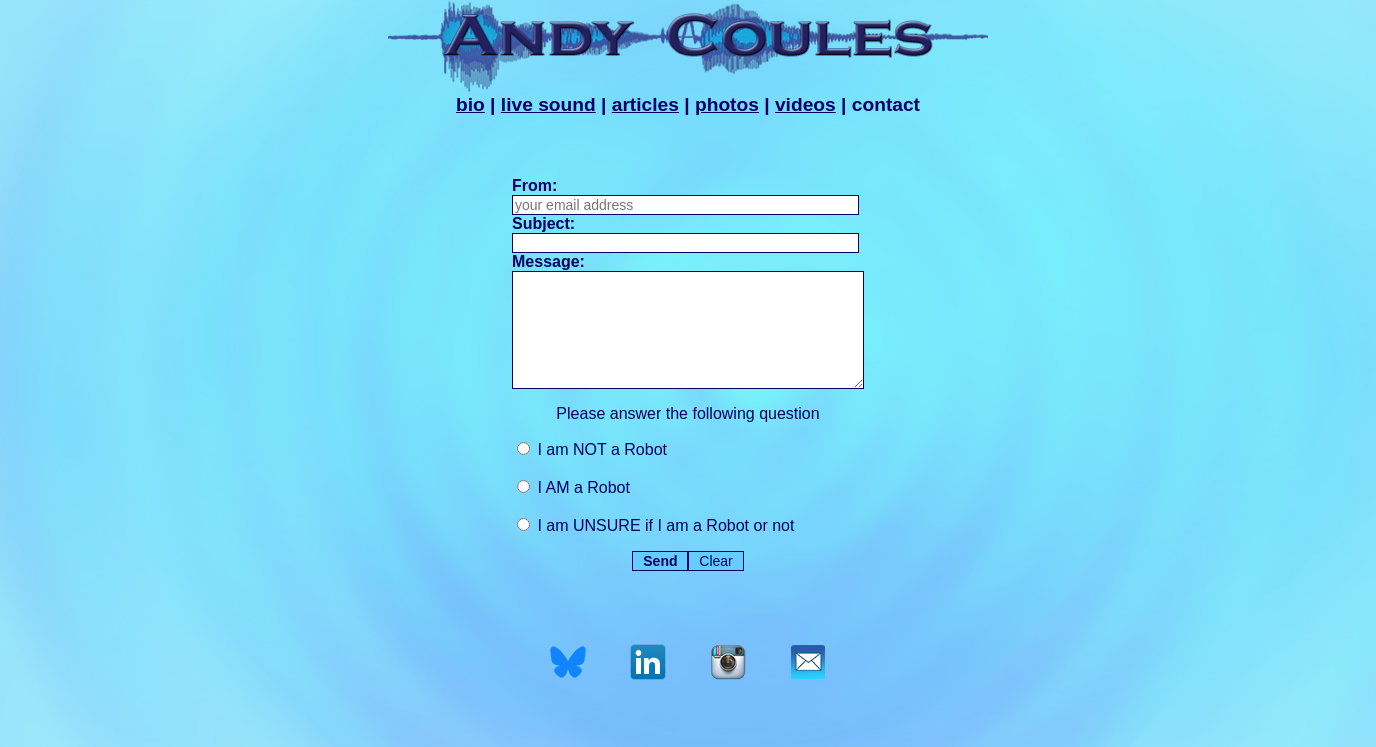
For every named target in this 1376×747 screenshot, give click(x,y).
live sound (548, 104)
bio (470, 104)
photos (727, 104)
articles (645, 104)
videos (805, 104)
